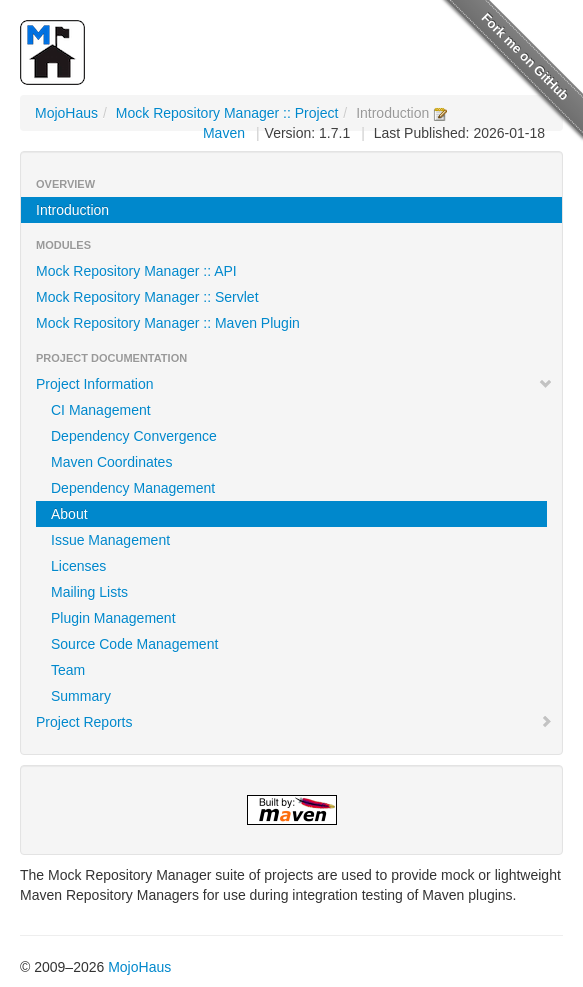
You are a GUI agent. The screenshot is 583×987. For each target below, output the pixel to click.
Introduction (72, 210)
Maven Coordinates (111, 462)
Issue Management (110, 540)
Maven (224, 133)
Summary (81, 696)
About (69, 514)
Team (68, 670)
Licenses (78, 566)
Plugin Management (113, 618)
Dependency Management (133, 488)
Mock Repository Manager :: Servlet (147, 297)
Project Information (294, 384)
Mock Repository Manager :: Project (227, 113)
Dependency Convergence (134, 436)
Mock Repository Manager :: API (136, 271)
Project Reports (294, 722)
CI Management (101, 410)
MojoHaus (66, 113)
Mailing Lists (89, 592)
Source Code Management (134, 644)
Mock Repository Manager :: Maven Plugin (168, 323)
